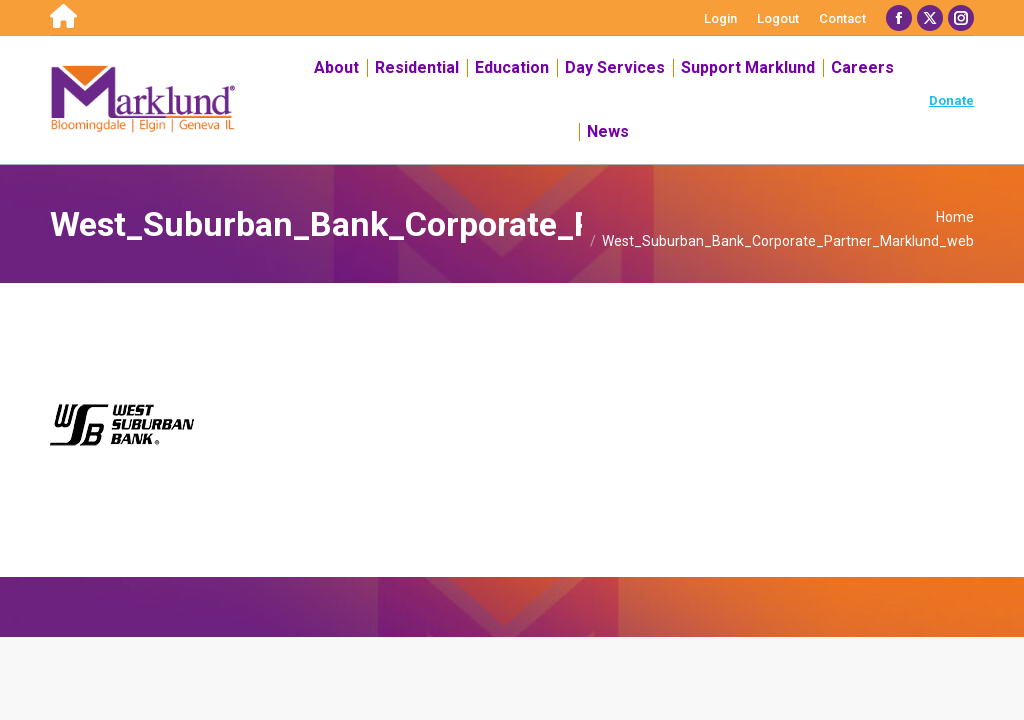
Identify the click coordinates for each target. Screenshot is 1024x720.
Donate (951, 100)
